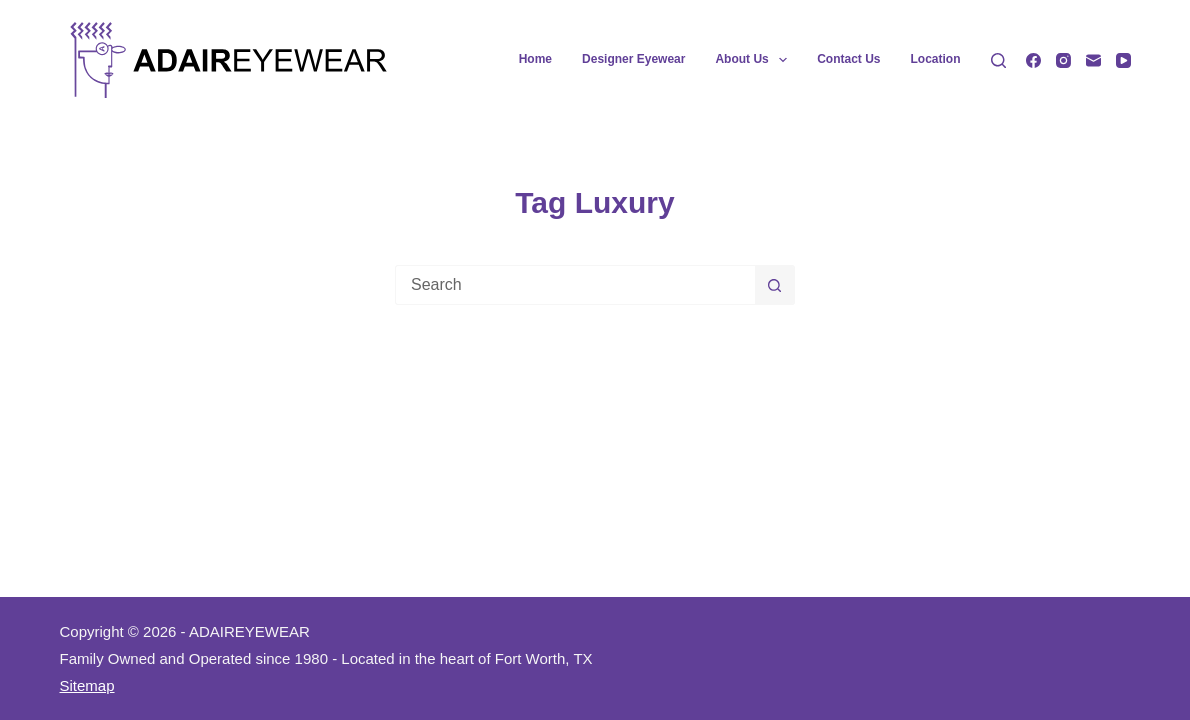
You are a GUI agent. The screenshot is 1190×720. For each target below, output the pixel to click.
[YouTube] (1123, 60)
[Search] (998, 60)
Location (936, 59)
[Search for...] (575, 285)
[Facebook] (1033, 60)
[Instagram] (1063, 60)
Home (535, 59)
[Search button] (775, 285)
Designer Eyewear (633, 59)
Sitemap (87, 685)
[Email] (1093, 60)
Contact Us (848, 59)
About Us (755, 60)
